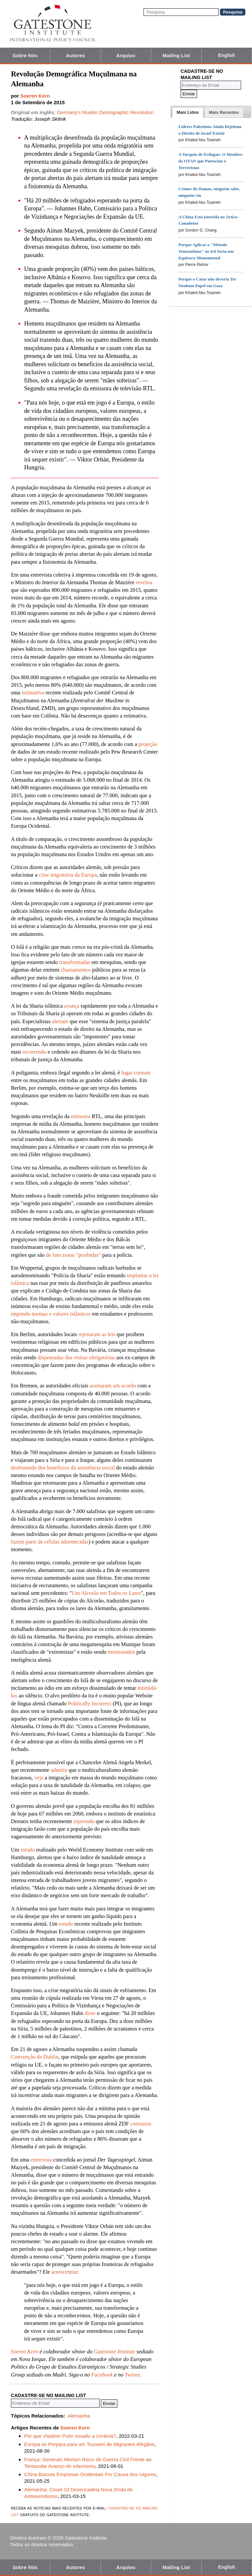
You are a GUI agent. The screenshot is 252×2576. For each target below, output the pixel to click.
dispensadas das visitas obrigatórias (76, 1357)
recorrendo (34, 1052)
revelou (144, 582)
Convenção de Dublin (35, 2057)
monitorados (121, 1652)
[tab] (187, 112)
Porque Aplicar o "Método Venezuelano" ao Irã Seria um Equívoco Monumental (205, 251)
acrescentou (64, 2272)
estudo (28, 1850)
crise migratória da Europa (68, 875)
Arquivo (125, 55)
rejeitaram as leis (96, 1334)
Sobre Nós (25, 55)
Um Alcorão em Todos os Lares (106, 1593)
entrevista (41, 2160)
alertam (60, 1021)
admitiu (59, 1770)
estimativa (33, 692)
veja (38, 1777)
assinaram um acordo (113, 1385)
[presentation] (187, 112)
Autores (75, 55)
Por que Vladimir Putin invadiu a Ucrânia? (70, 2436)
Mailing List (176, 55)
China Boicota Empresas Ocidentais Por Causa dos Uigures (90, 2474)
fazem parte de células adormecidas (50, 1542)
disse (90, 2013)
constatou (140, 2123)
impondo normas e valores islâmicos (51, 1314)
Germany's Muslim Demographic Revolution (105, 112)
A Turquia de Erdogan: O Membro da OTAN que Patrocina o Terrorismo (210, 161)
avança (71, 1006)
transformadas (74, 962)
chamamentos (76, 970)
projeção (148, 744)
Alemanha (79, 2416)
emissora (80, 1116)
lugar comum (135, 1073)
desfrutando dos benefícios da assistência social (63, 1467)
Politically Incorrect (89, 1703)
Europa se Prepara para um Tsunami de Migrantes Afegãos (89, 2444)
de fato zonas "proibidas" (73, 1255)
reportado (83, 1821)
